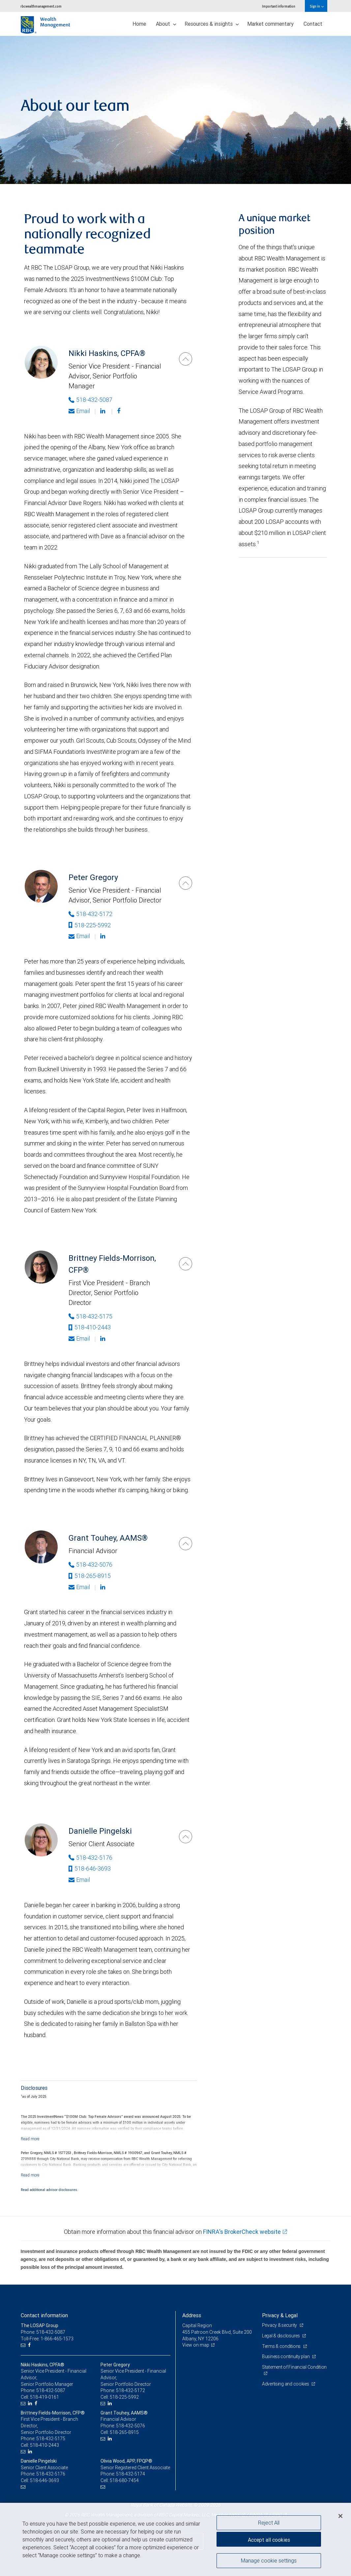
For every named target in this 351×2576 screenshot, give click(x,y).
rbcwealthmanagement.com (41, 6)
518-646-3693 (90, 1868)
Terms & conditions (282, 2346)
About (166, 23)
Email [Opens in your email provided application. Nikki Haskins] (79, 411)
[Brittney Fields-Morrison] (185, 1263)
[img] (175, 110)
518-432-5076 (130, 2426)
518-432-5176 (50, 2474)
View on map (195, 2345)
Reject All (268, 2522)
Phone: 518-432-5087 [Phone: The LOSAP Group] (43, 2332)
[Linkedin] (103, 411)
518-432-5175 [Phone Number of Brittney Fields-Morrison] (90, 1316)
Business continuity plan (286, 2356)
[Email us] (24, 2345)
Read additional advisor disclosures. (49, 2189)
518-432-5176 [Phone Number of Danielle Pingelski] (90, 1857)
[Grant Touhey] (185, 1543)
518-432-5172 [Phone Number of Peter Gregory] (90, 914)
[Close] (340, 2516)
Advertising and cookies (286, 2384)
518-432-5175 (50, 2439)
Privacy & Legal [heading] (280, 2315)
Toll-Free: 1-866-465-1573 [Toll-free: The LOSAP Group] (47, 2339)
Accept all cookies (269, 2539)
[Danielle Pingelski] (185, 1836)
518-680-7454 (124, 2480)
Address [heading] (191, 2315)
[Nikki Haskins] (185, 359)
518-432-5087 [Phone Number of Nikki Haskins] (90, 399)
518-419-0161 (44, 2397)
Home (139, 23)
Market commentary (270, 23)
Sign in (316, 6)
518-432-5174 (130, 2474)
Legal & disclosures (281, 2336)
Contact (313, 23)
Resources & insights (212, 23)
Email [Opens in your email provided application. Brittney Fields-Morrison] (79, 1338)
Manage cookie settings (269, 2560)
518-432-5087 (50, 2390)
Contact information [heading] (44, 2315)
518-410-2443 (90, 1327)
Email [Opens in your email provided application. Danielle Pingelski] (79, 1879)
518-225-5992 (90, 925)
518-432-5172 (130, 2390)
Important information (278, 6)
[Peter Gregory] (185, 883)
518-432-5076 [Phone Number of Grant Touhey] (90, 1564)
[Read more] (30, 2138)
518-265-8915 (90, 1576)
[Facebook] (119, 411)
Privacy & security (280, 2325)
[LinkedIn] (31, 2403)
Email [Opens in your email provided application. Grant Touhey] (79, 1587)
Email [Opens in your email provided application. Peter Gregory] (79, 936)
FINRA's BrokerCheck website (242, 2231)
